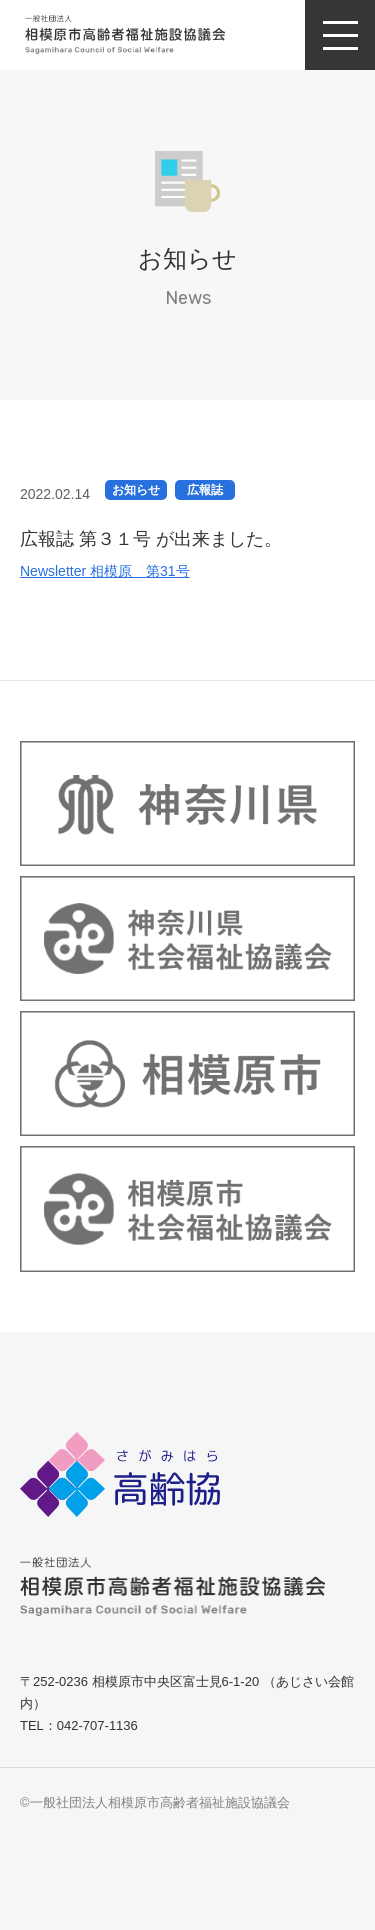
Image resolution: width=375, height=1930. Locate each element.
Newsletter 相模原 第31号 (105, 571)
